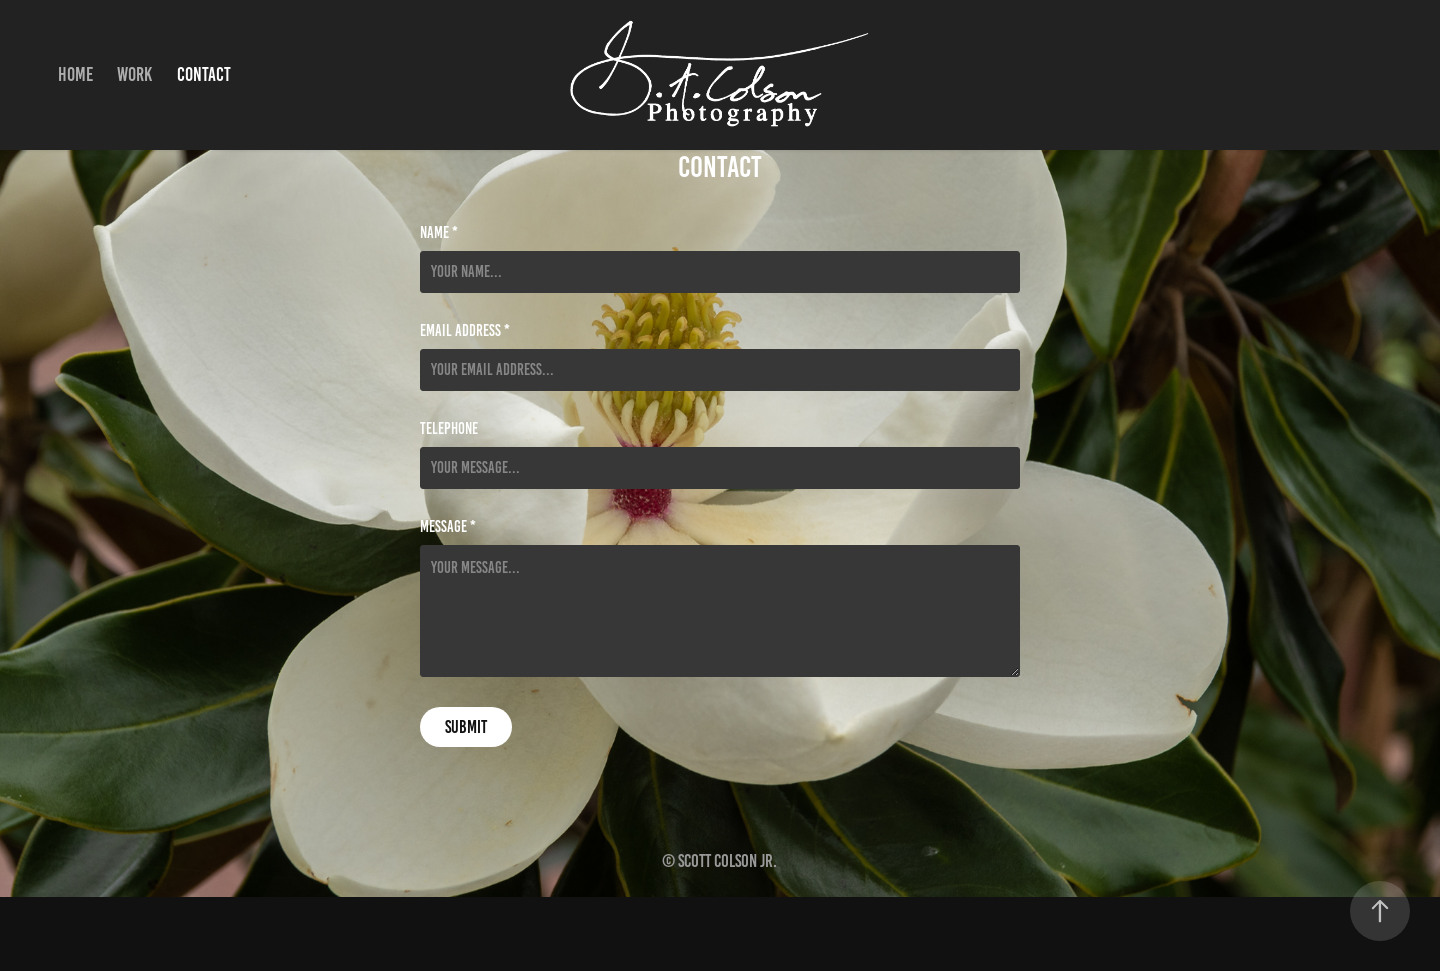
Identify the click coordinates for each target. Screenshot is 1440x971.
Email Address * (465, 331)
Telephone (449, 429)
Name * (439, 233)
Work (134, 74)
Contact (204, 74)
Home (75, 74)
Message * (448, 527)
